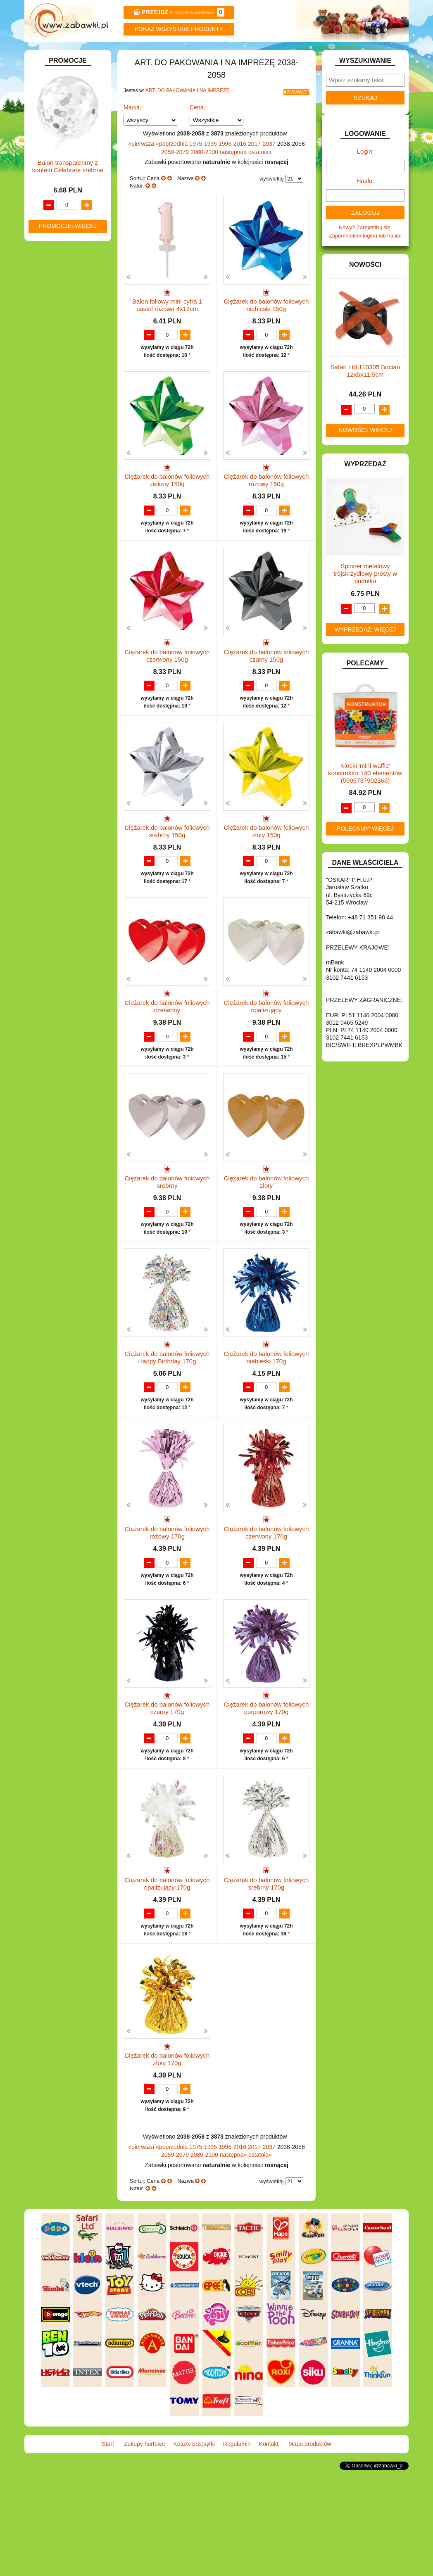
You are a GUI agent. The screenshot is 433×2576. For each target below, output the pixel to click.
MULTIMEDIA (55, 385)
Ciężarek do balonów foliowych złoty (266, 1241)
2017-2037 (262, 162)
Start (56, 53)
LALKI (46, 366)
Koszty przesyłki (184, 53)
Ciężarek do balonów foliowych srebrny (167, 1241)
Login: (365, 173)
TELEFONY (53, 458)
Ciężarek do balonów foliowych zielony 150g (167, 507)
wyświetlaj (271, 198)
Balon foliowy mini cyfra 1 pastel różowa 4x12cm (167, 324)
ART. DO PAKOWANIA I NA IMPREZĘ (187, 113)
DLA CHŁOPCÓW (60, 181)
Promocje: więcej (68, 751)
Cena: (197, 126)
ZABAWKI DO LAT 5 (63, 467)
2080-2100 (205, 171)
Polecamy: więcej (365, 851)
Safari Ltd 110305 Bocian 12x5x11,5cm (365, 393)
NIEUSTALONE (57, 505)
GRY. (45, 267)
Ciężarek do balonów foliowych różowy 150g (266, 507)
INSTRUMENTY (58, 286)
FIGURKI (50, 248)
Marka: (132, 126)
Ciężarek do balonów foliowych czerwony (167, 1058)
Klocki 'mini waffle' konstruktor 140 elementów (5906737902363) (365, 795)
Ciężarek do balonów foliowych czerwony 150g (167, 691)
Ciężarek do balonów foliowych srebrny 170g (266, 1975)
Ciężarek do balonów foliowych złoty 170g (167, 2158)
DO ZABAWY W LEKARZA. (72, 200)
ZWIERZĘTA (54, 496)
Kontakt (313, 53)
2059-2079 (175, 171)
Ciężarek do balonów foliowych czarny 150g (266, 691)
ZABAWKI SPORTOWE (67, 486)
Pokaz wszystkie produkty (179, 29)
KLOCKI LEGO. (57, 331)
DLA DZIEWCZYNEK (64, 191)
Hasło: (365, 203)
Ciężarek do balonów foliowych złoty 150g (266, 874)
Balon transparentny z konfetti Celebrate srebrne (68, 692)
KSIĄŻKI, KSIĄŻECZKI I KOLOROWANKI (63, 352)
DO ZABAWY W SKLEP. (68, 229)
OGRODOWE (55, 404)
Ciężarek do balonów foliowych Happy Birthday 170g (167, 1424)
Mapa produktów (376, 53)
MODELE (50, 375)
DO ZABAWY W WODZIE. (70, 238)
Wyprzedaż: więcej (365, 651)
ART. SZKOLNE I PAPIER (70, 153)
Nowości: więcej (365, 452)
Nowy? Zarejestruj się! (365, 250)
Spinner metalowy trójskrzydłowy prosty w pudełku (365, 596)
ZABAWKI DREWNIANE (68, 477)
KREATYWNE (55, 340)
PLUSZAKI (52, 413)
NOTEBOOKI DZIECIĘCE (70, 394)
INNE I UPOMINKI (61, 276)
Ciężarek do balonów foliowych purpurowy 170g (266, 1792)
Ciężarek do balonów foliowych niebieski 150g (266, 324)
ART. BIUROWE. (59, 116)
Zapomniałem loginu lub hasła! (365, 258)
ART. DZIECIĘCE (60, 144)
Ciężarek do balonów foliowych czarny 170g (167, 1792)
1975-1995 (204, 162)
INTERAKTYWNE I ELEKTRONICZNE (57, 298)
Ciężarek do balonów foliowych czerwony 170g (266, 1608)
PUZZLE (49, 423)
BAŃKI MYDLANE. (61, 163)
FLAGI (47, 257)
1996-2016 (233, 162)
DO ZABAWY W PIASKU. (69, 219)
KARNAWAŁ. (54, 312)
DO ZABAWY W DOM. (66, 210)
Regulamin (248, 53)
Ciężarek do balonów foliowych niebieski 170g (266, 1424)
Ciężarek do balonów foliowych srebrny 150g (167, 874)
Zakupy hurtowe (120, 53)
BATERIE (50, 172)
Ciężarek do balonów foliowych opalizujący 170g (167, 1975)
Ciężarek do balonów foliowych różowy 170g (167, 1608)
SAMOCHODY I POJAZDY (71, 448)
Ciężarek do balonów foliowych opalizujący (266, 1058)
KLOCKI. (49, 321)
